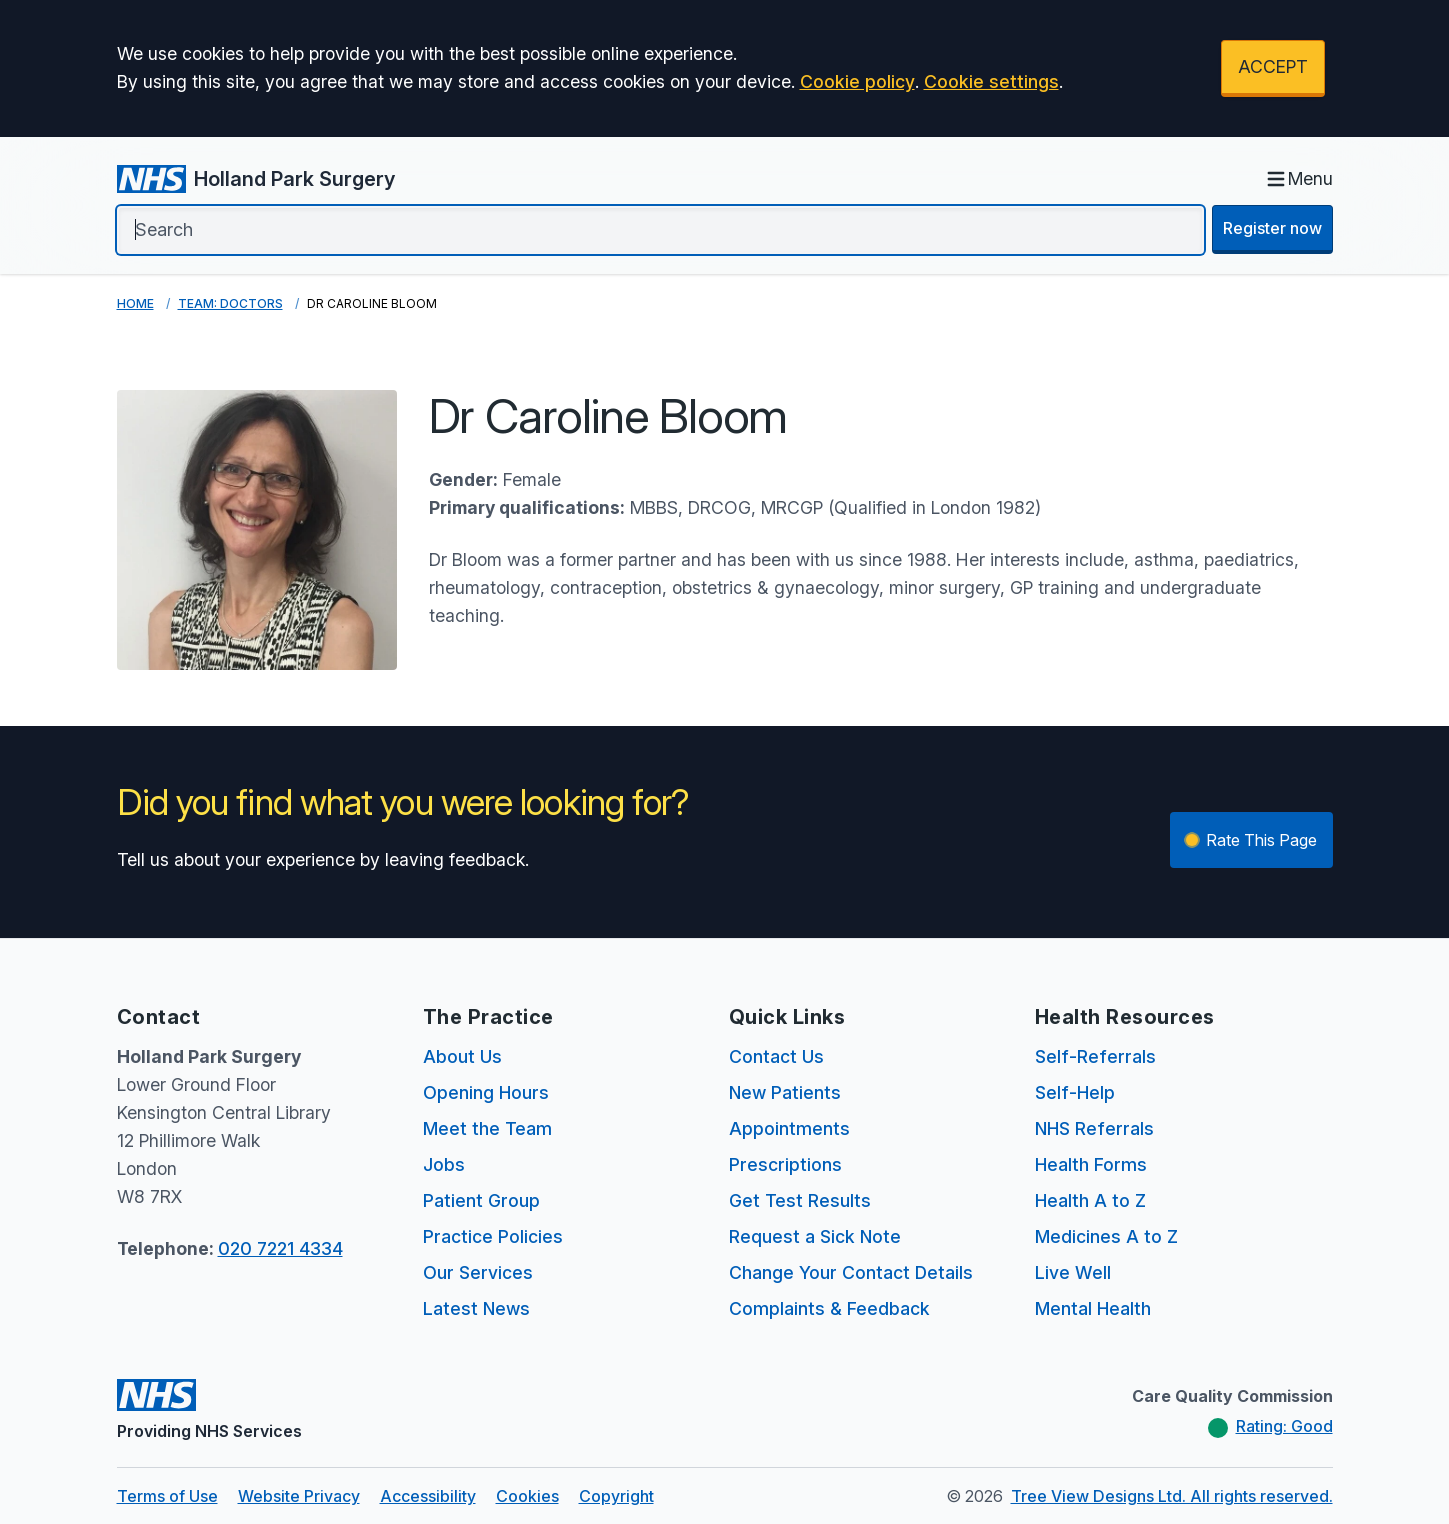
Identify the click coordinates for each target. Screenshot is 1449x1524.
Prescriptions (785, 1164)
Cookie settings (991, 81)
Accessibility (428, 1496)
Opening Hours (486, 1092)
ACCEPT (1273, 66)
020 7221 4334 (280, 1248)
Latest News (476, 1308)
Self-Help (1075, 1092)
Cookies (527, 1496)
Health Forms (1091, 1164)
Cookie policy (857, 81)
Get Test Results (800, 1200)
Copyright (616, 1496)
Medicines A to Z (1106, 1236)
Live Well (1073, 1272)
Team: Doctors (230, 303)
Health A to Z (1090, 1200)
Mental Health (1093, 1308)
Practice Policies (493, 1236)
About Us (462, 1056)
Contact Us (776, 1056)
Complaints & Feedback (829, 1308)
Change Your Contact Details (851, 1272)
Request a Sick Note (815, 1236)
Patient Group (481, 1200)
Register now (1272, 228)
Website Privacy (299, 1496)
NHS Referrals (1094, 1128)
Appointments (789, 1128)
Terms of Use (167, 1496)
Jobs (444, 1164)
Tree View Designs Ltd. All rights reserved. (1172, 1496)
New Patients (785, 1092)
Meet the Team (487, 1128)
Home (135, 303)
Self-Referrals (1095, 1056)
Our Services (478, 1272)
